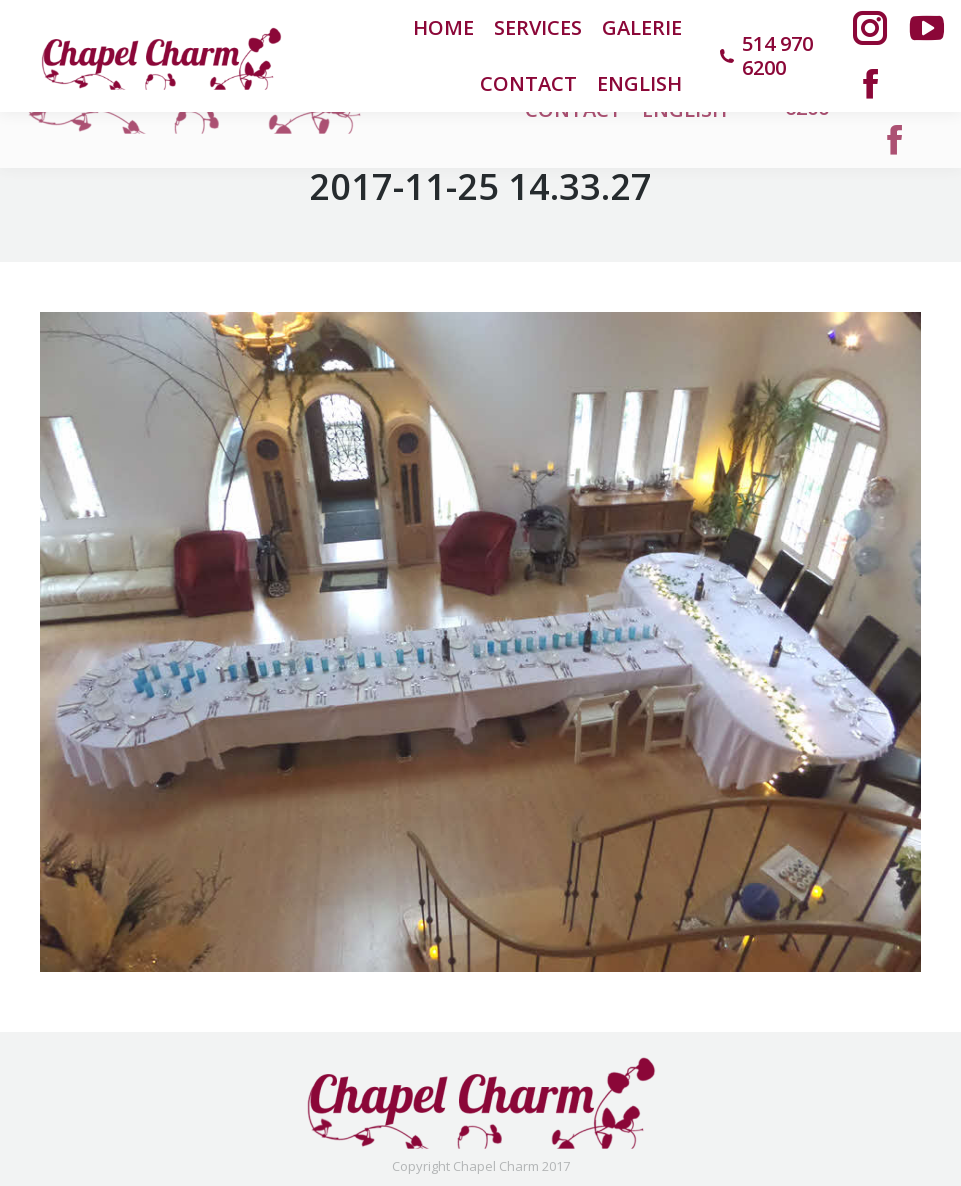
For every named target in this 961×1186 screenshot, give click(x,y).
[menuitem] (639, 84)
